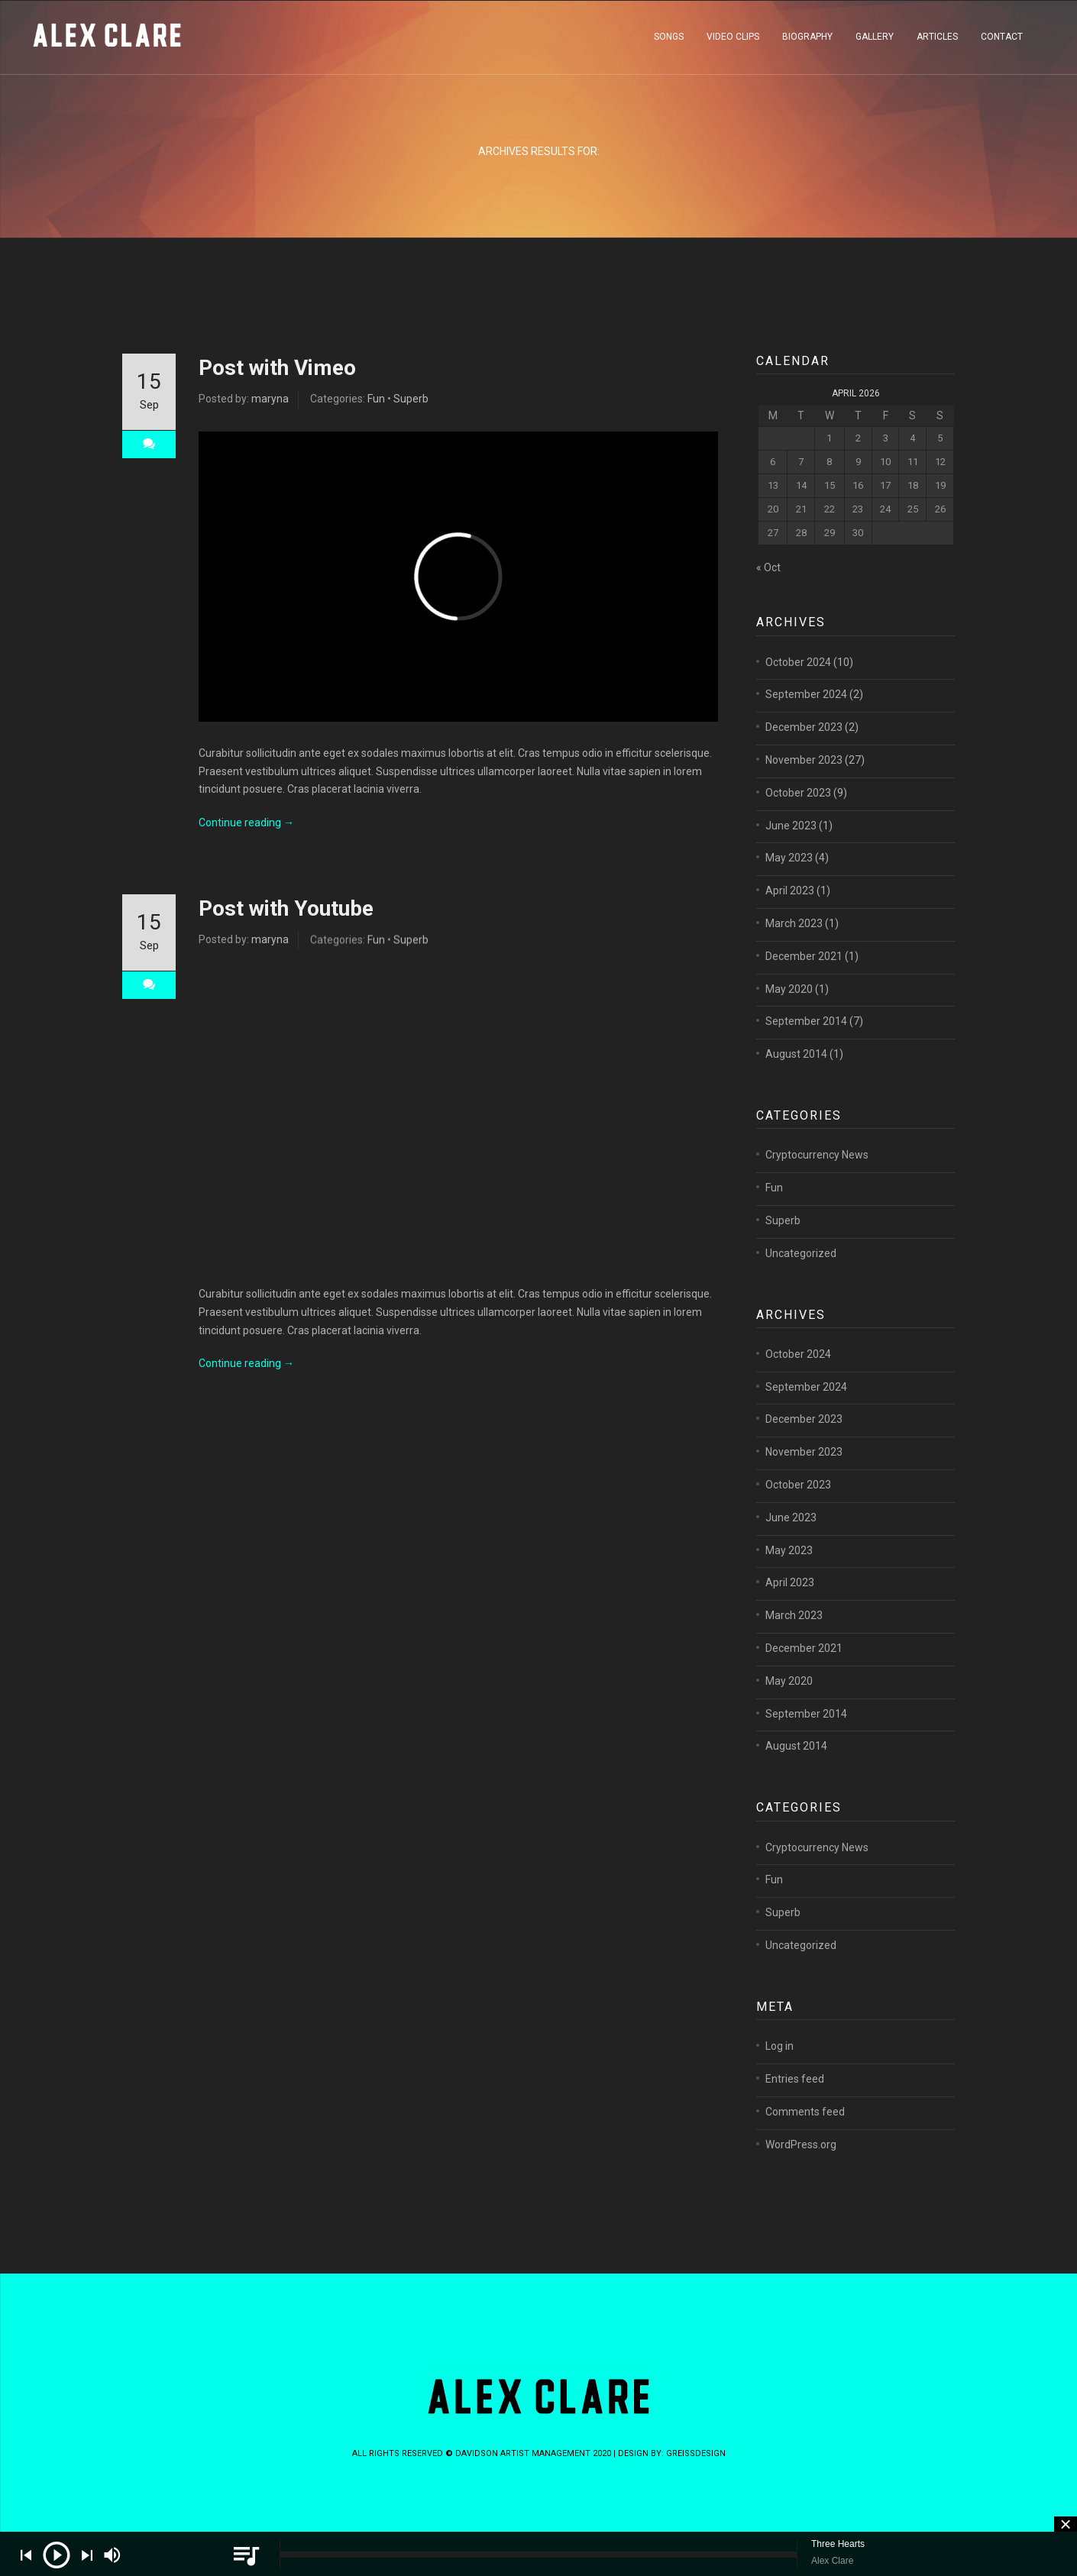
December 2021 (804, 978)
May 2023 (789, 880)
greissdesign (696, 2453)
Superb (411, 399)
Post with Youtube (286, 916)
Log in (779, 2069)
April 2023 (789, 913)
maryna (270, 399)
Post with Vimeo (277, 367)
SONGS (669, 41)
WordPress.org (800, 2167)
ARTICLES (937, 41)
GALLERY (874, 41)
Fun (376, 399)
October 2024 (798, 684)
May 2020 (789, 1011)
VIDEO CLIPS (733, 41)
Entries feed (794, 2102)
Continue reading (246, 830)
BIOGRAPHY (807, 41)
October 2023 (798, 815)
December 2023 (804, 750)
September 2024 (806, 717)
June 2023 (791, 848)
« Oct (768, 567)
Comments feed (805, 2134)
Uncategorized (800, 1275)
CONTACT (1002, 41)
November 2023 (804, 783)
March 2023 (794, 946)
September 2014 (806, 1044)
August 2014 (796, 1077)
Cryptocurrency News (816, 1178)
